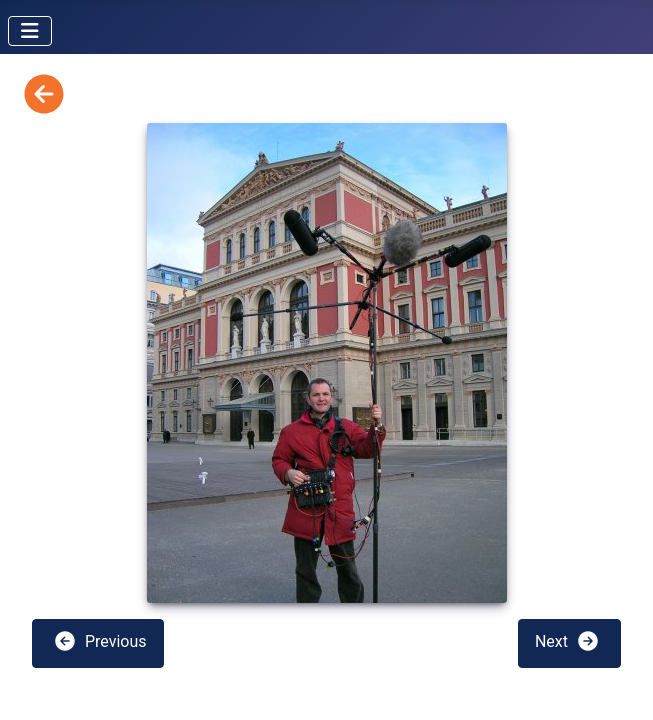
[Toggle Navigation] (30, 31)
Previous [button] (100, 641)
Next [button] (567, 641)
